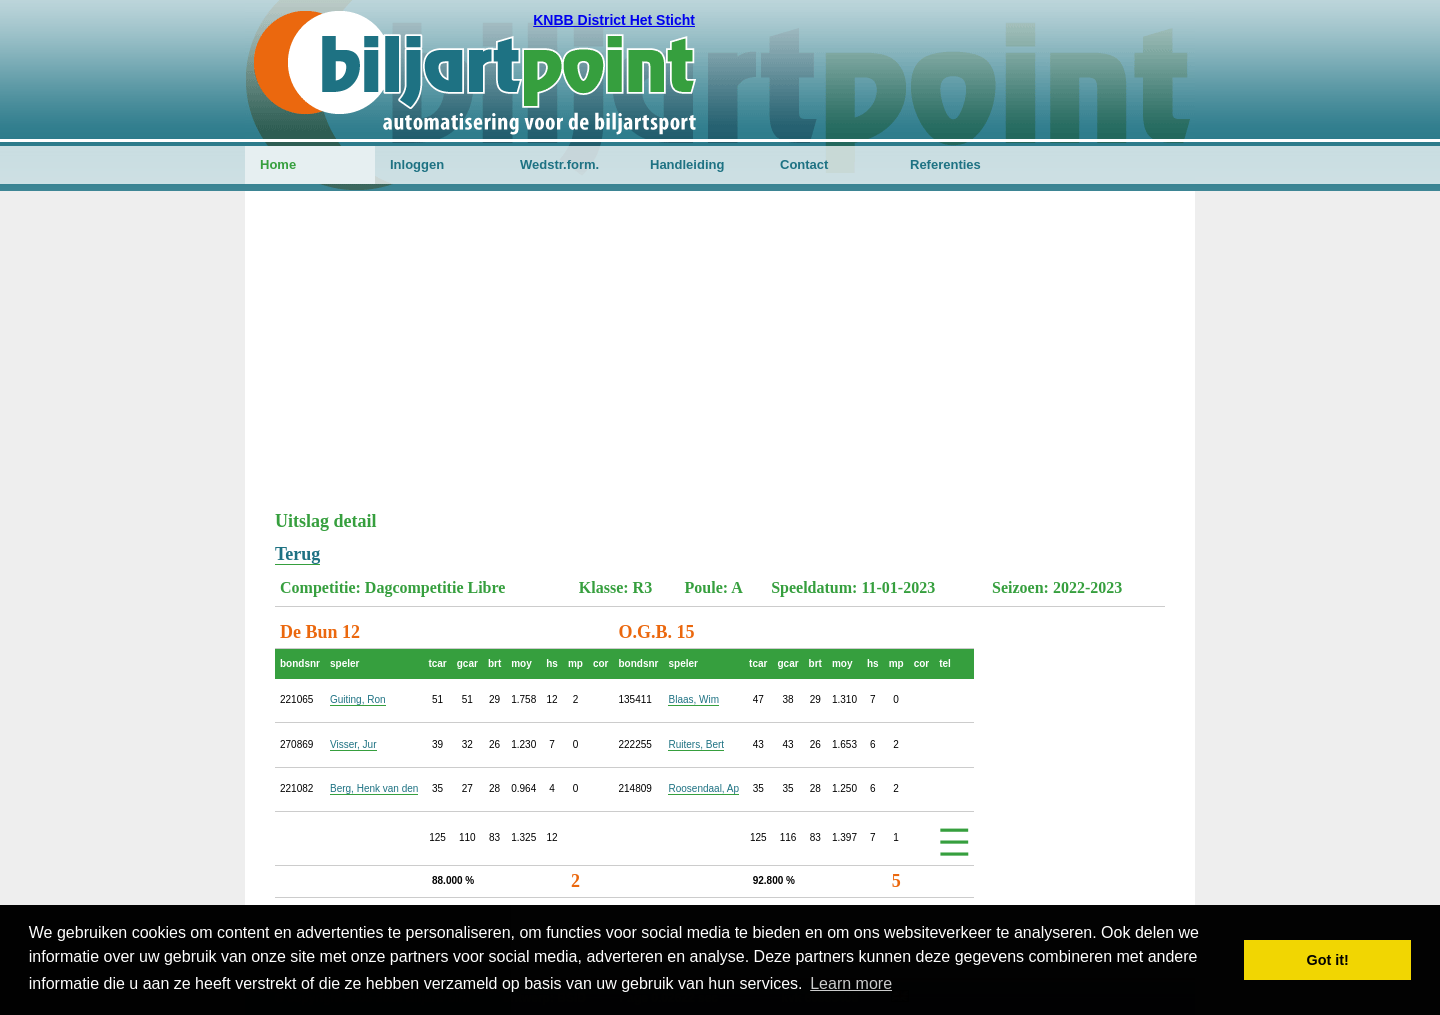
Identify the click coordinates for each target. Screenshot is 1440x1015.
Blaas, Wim (693, 699)
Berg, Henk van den (374, 788)
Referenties (945, 164)
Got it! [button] (1328, 960)
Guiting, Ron (358, 699)
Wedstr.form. (559, 164)
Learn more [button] (851, 983)
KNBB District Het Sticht (614, 20)
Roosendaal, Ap (703, 788)
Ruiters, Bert (696, 744)
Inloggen (417, 164)
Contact (804, 164)
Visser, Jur (353, 744)
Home (278, 164)
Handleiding (687, 164)
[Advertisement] (720, 361)
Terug (297, 554)
